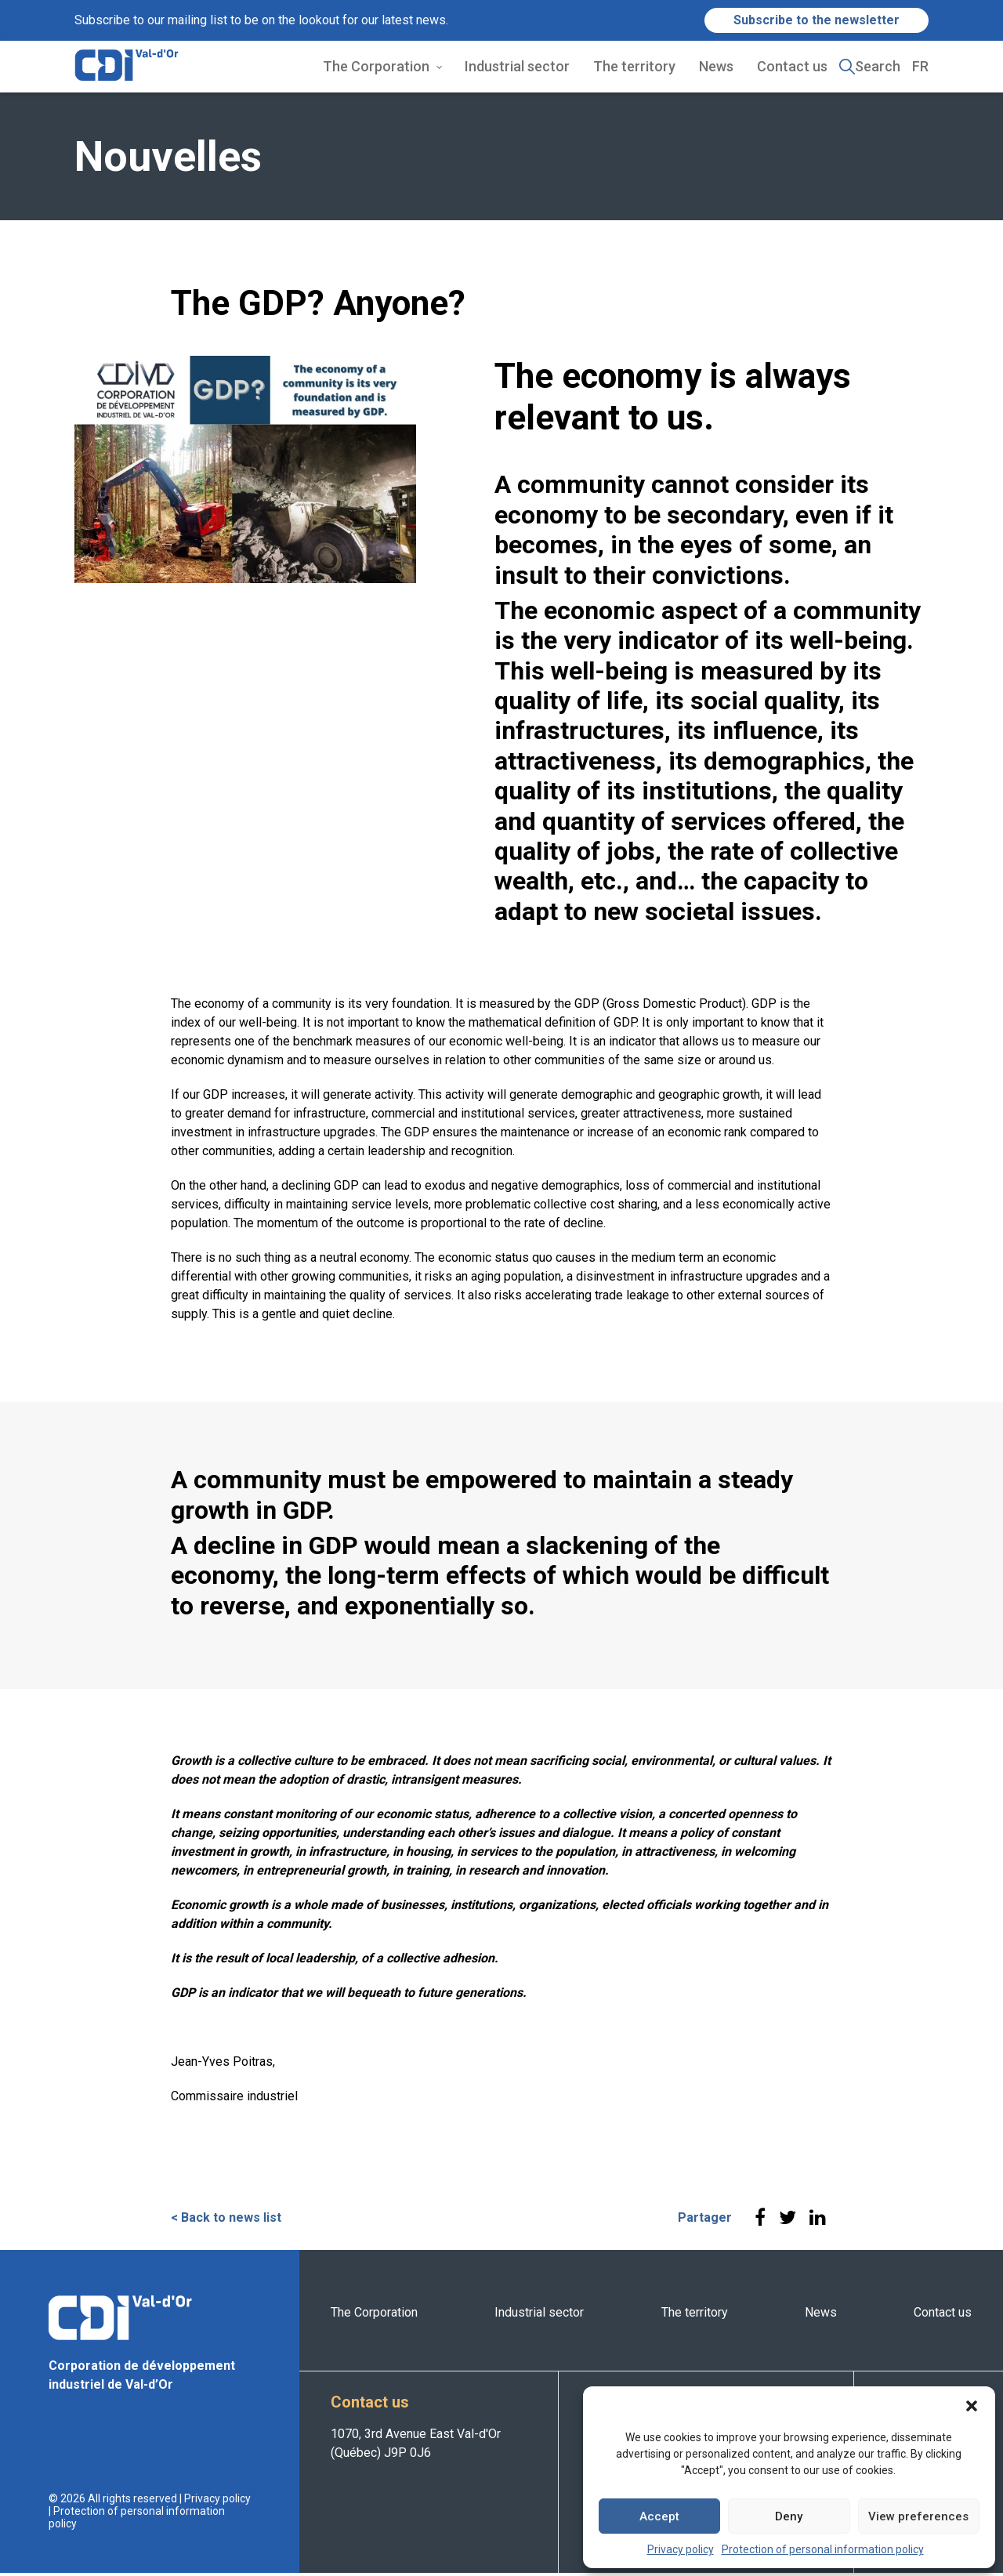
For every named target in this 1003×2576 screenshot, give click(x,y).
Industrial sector (517, 68)
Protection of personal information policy (823, 2549)
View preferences (918, 2516)
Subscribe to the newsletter (816, 20)
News (716, 68)
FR (920, 68)
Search (877, 68)
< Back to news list (226, 2220)
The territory (634, 68)
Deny (788, 2516)
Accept (659, 2516)
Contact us (792, 68)
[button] (971, 2406)
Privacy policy (680, 2549)
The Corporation (376, 68)
